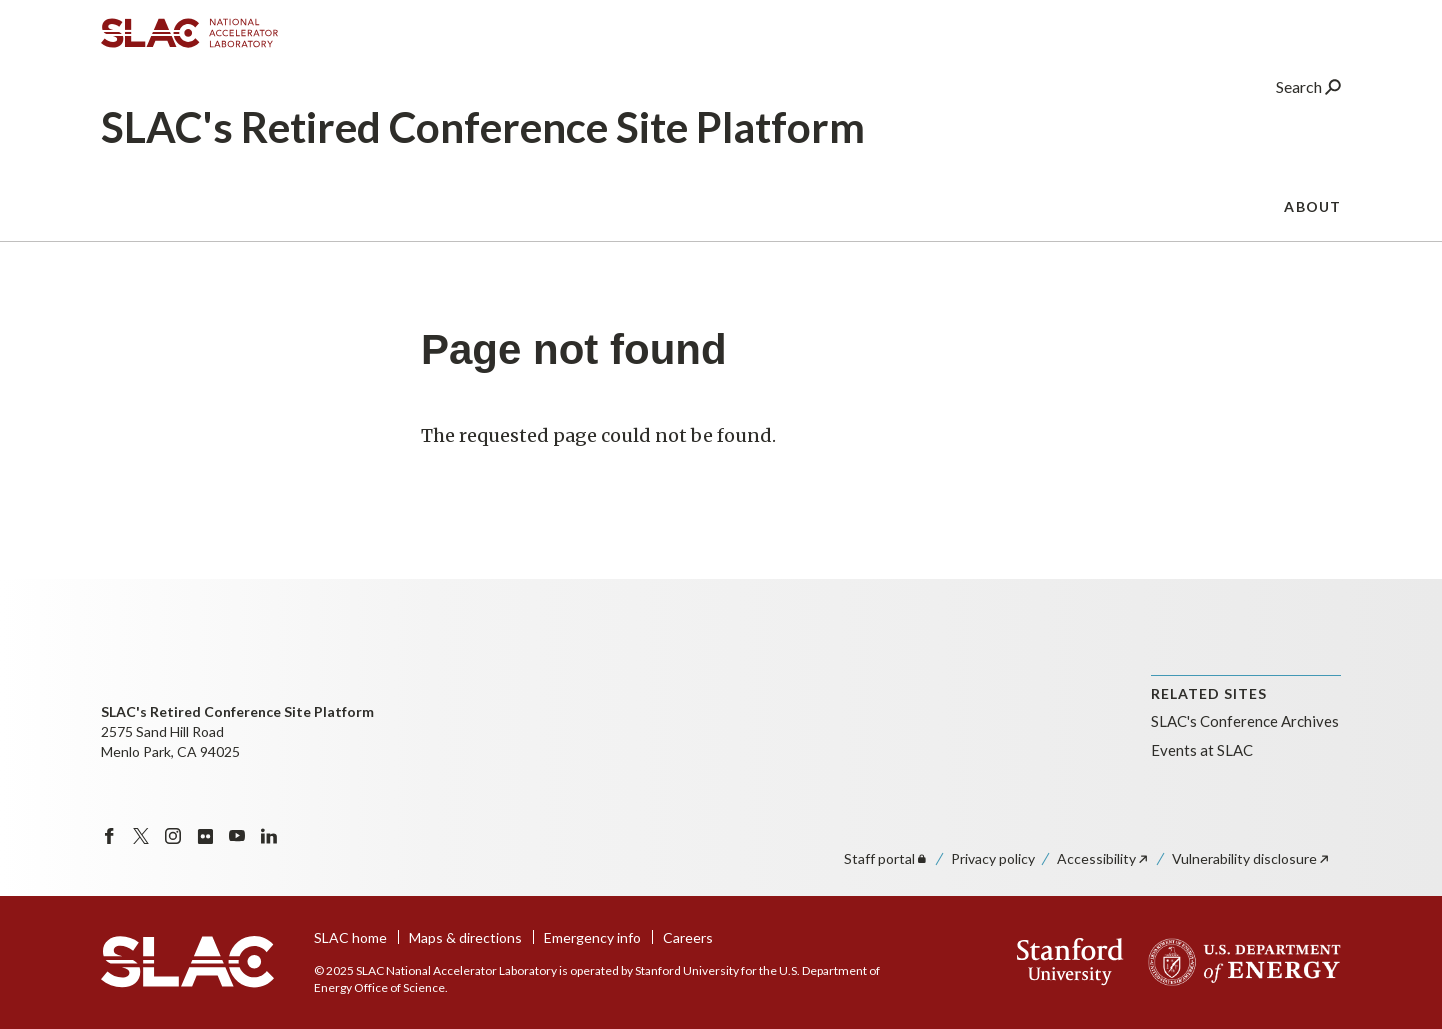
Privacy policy (993, 858)
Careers (688, 937)
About (1312, 214)
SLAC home (350, 937)
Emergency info (592, 937)
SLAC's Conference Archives (1245, 721)
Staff (886, 858)
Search (1308, 94)
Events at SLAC (1202, 750)
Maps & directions (465, 937)
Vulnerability (1251, 858)
